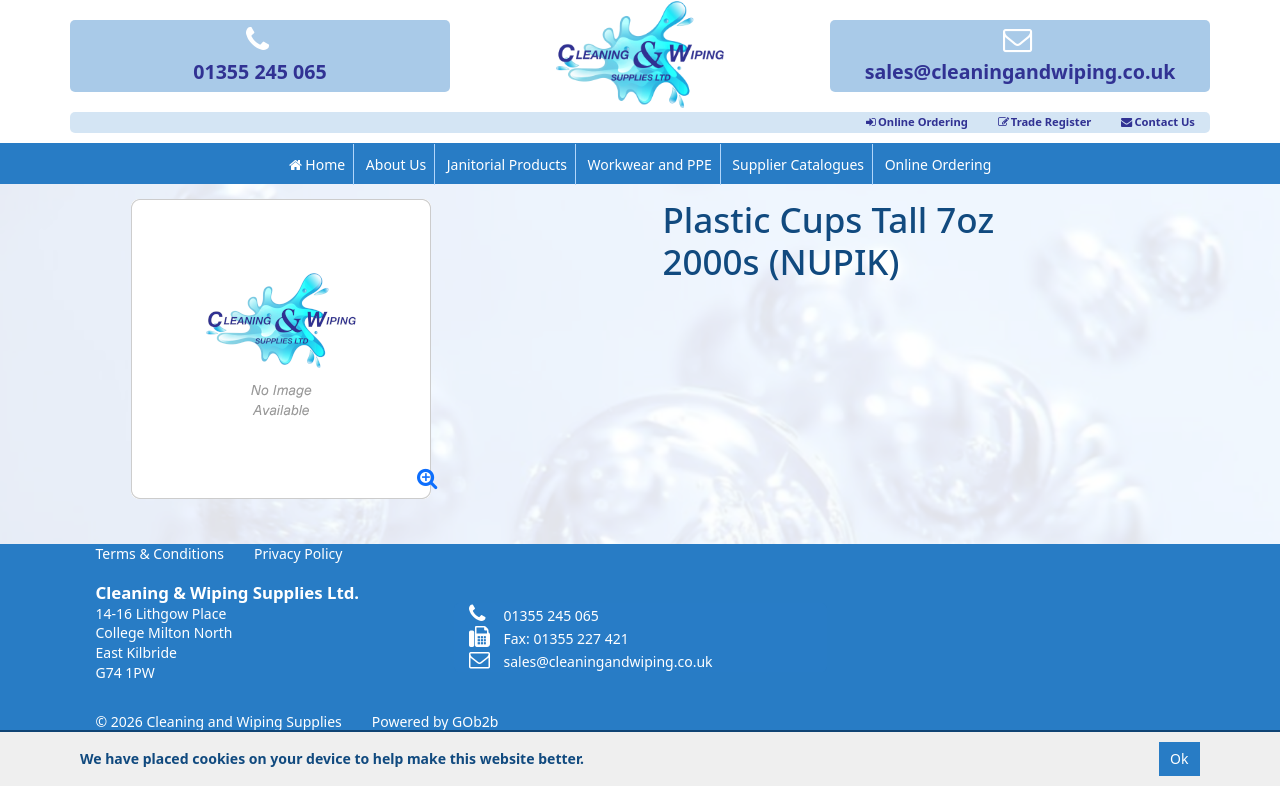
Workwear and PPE (650, 164)
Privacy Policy (298, 553)
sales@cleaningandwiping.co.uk (1020, 57)
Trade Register (1045, 121)
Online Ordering (917, 121)
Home (317, 164)
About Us (396, 164)
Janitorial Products (507, 164)
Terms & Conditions (160, 553)
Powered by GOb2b (435, 721)
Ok (1179, 758)
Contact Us (1158, 121)
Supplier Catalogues (798, 164)
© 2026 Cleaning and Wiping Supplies (219, 721)
